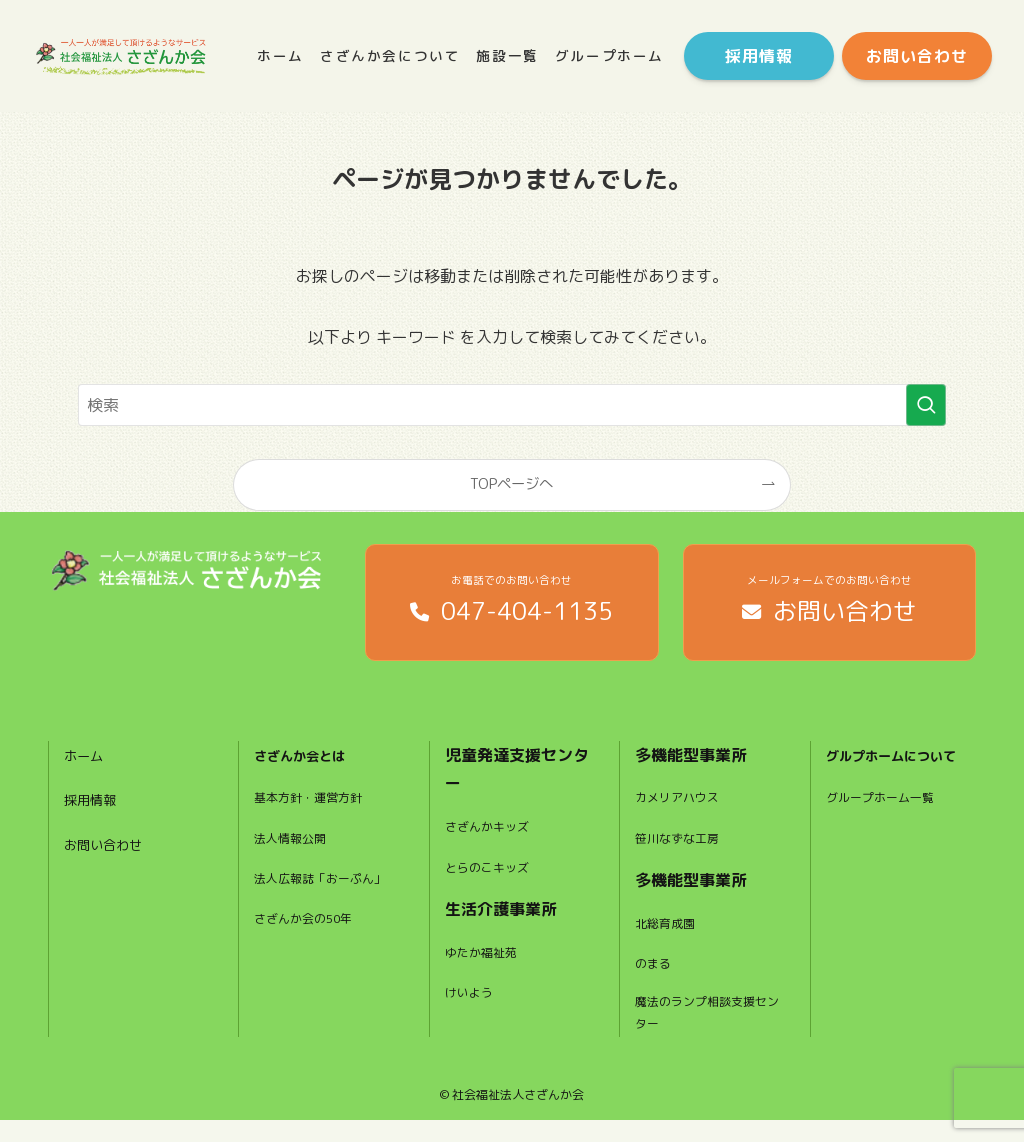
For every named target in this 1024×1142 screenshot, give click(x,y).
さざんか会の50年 (312, 960)
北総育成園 (670, 938)
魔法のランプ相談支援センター (705, 1032)
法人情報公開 (296, 853)
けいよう (473, 1007)
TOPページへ (511, 484)
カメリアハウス (684, 813)
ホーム (88, 770)
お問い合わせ (112, 860)
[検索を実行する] (926, 405)
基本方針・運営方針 (317, 813)
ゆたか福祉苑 (487, 967)
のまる (656, 979)
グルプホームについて (898, 784)
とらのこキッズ (494, 882)
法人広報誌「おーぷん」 (317, 907)
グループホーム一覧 (889, 842)
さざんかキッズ (494, 842)
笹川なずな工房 (684, 853)
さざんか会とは (310, 770)
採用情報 (96, 815)
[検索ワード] (512, 405)
